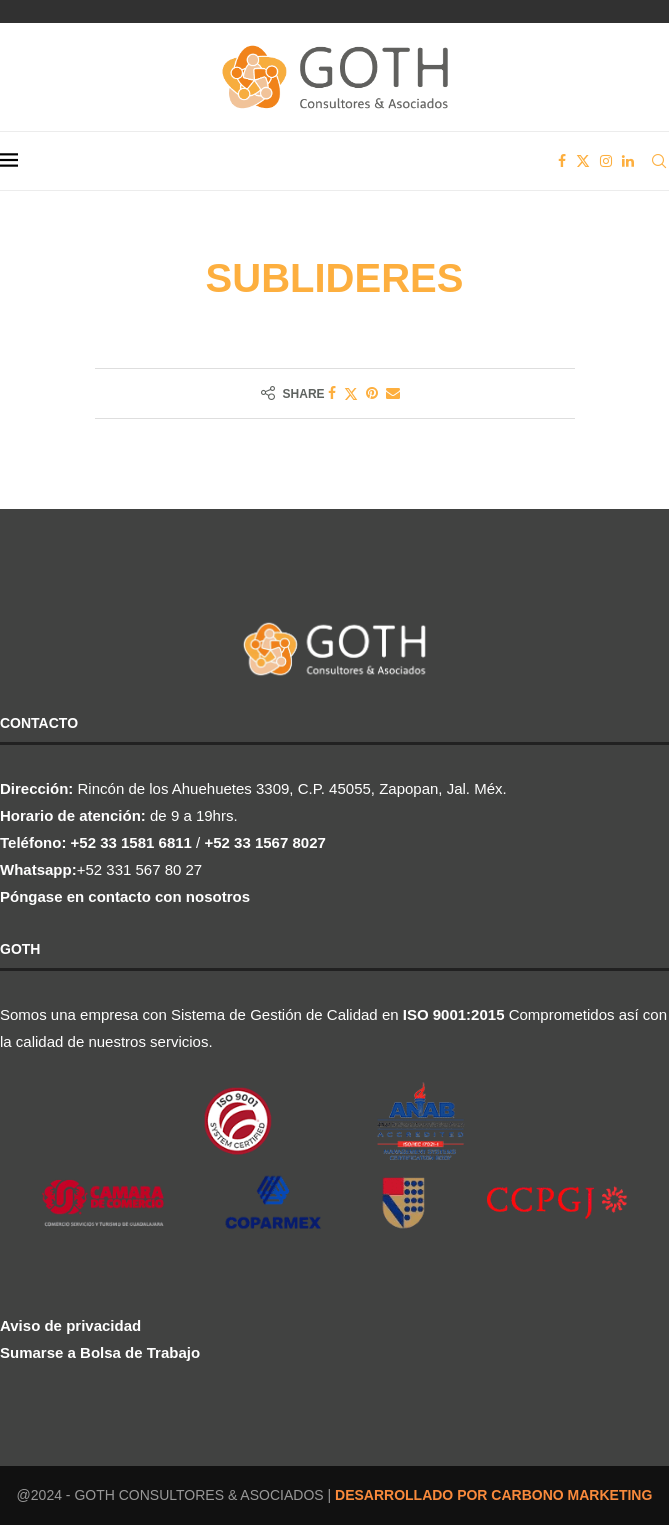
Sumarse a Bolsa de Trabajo (100, 1352)
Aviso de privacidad (70, 1325)
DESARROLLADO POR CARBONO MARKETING (493, 1495)
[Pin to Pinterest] (372, 393)
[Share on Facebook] (332, 393)
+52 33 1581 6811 (131, 842)
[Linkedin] (628, 161)
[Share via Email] (393, 393)
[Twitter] (583, 161)
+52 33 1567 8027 (264, 842)
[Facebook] (562, 161)
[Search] (659, 161)
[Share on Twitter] (351, 393)
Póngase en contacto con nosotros (125, 896)
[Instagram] (606, 161)
